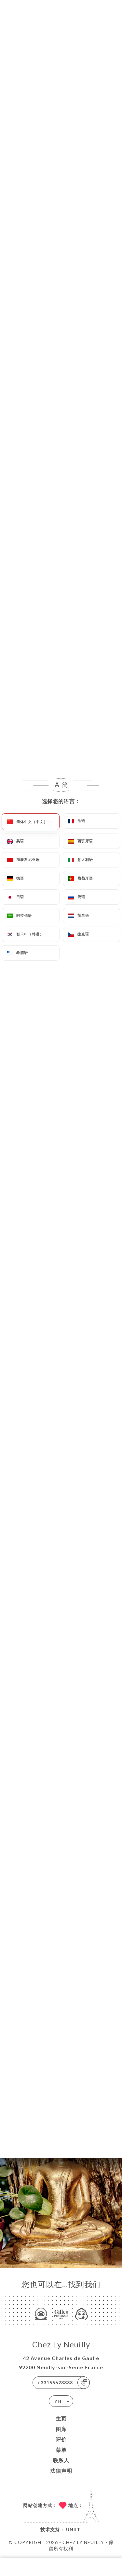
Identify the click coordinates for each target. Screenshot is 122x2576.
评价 (61, 2439)
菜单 (61, 2450)
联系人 (61, 2460)
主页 (61, 2418)
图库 (61, 2429)
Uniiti (74, 2529)
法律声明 (61, 2471)
